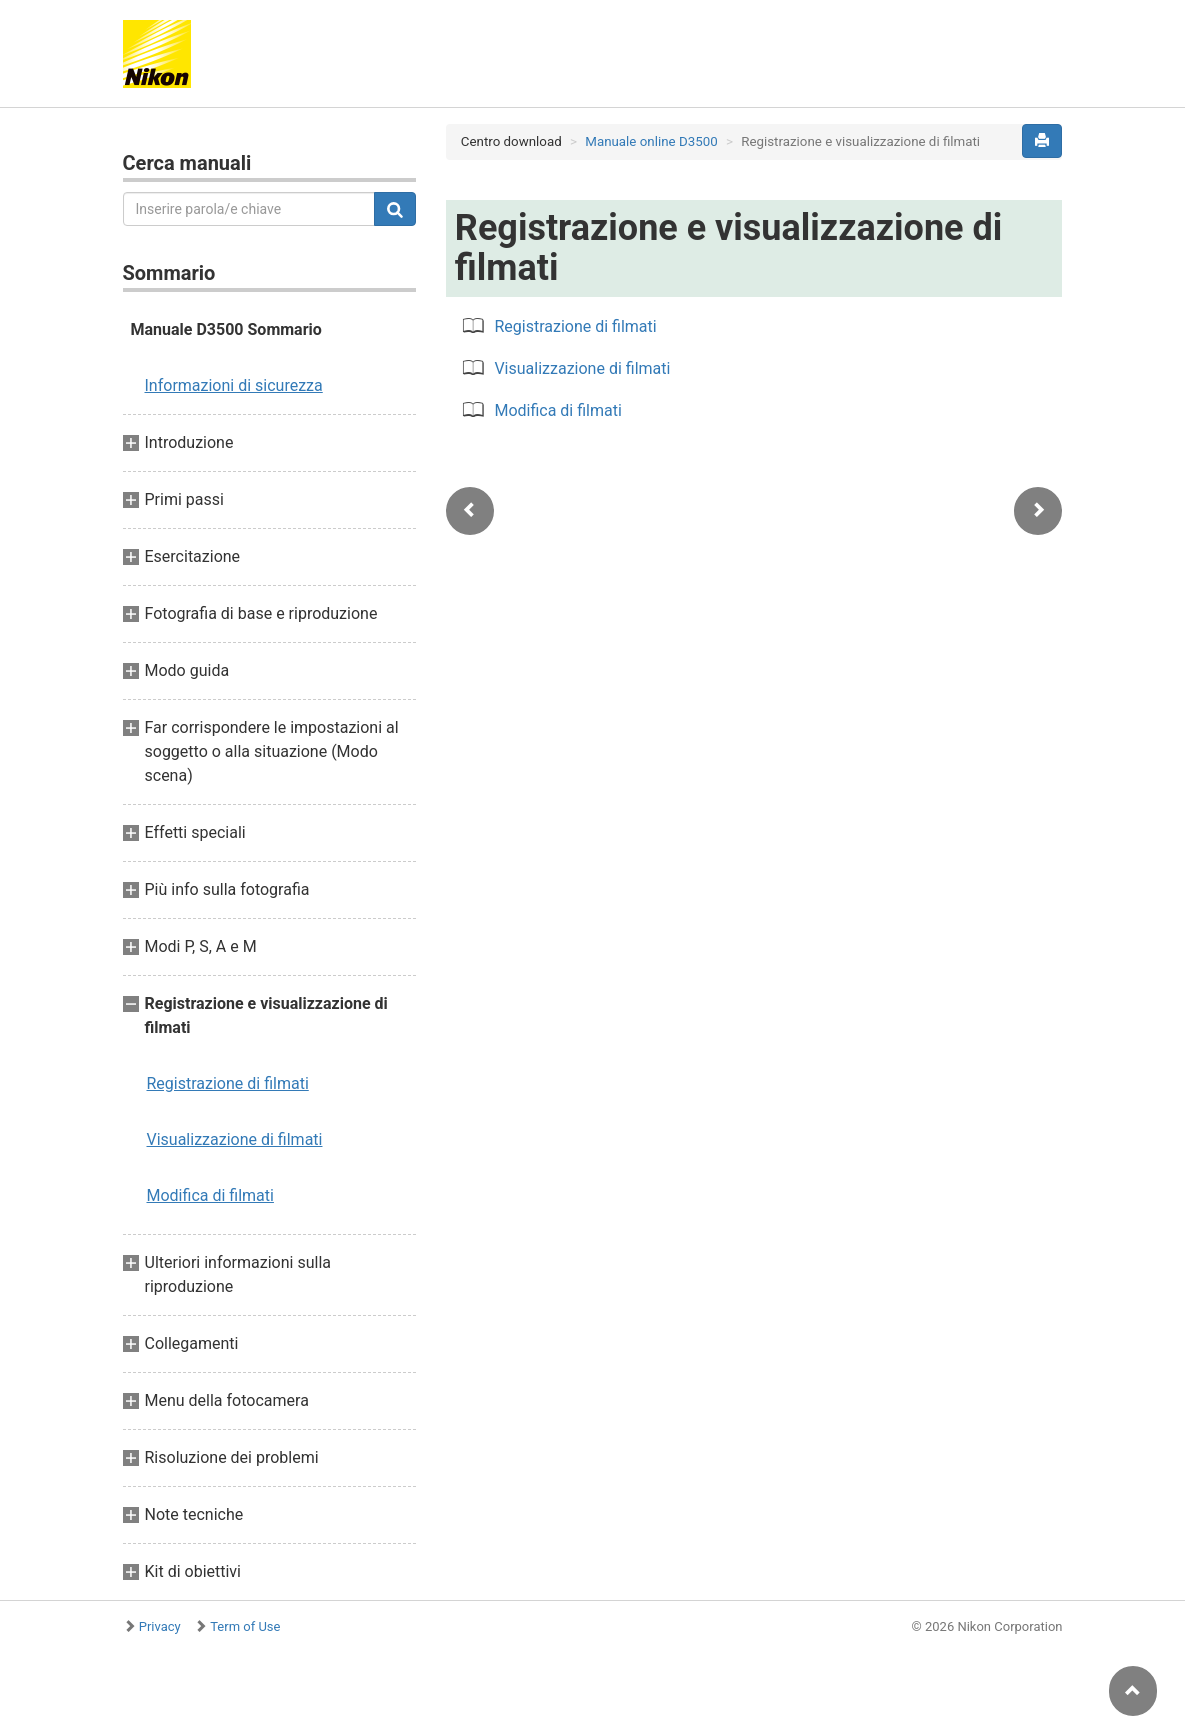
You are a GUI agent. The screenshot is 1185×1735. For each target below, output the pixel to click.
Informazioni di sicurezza (234, 385)
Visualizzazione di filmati (235, 1139)
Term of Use (245, 1626)
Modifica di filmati (210, 1195)
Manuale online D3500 (651, 141)
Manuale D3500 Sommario (226, 329)
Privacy (160, 1626)
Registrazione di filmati (228, 1083)
